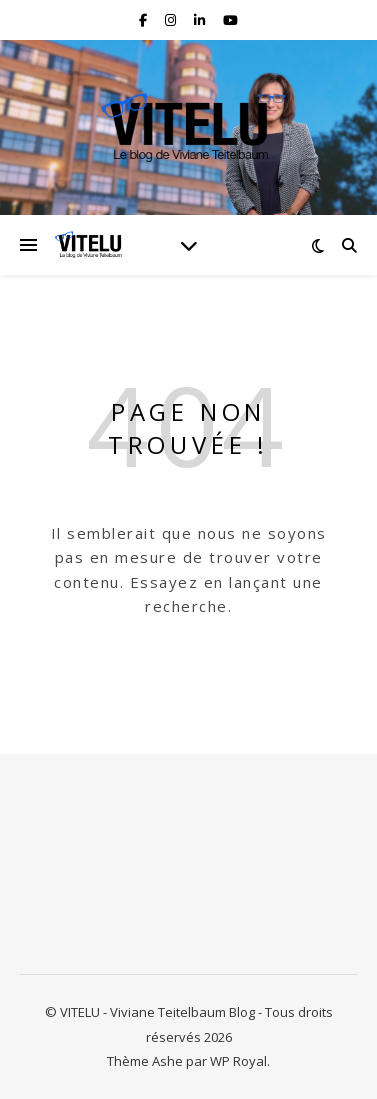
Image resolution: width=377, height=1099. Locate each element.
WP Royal (238, 1061)
